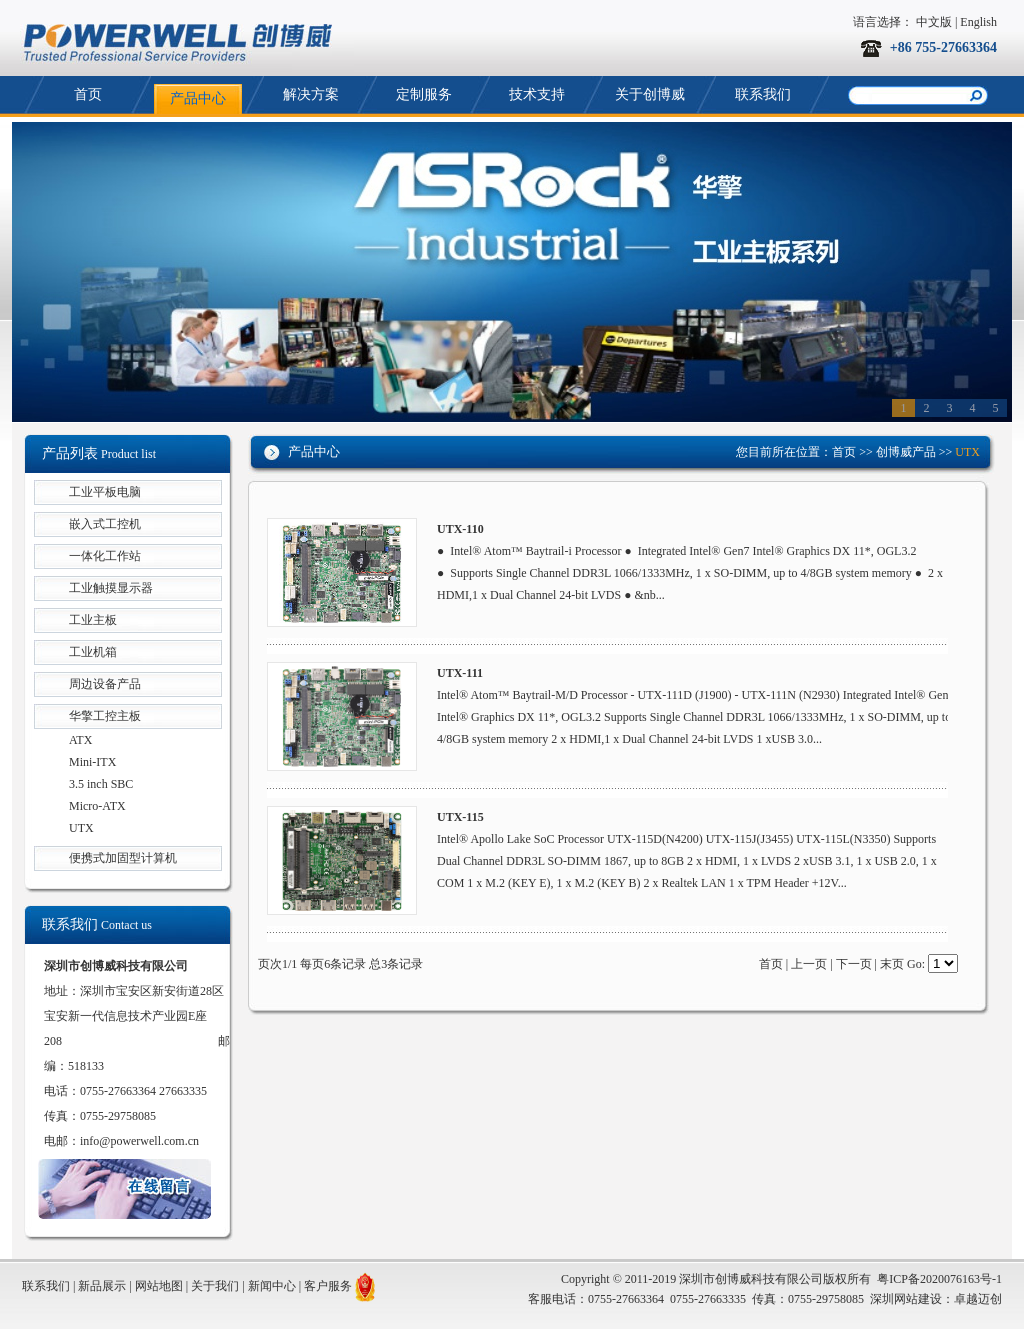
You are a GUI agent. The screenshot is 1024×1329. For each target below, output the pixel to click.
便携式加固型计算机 (123, 858)
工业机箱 (93, 652)
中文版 (934, 22)
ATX (80, 740)
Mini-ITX (92, 762)
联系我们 (763, 94)
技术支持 (537, 94)
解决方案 (311, 94)
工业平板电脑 (105, 492)
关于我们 (215, 1286)
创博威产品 (906, 452)
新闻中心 (272, 1286)
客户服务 (328, 1286)
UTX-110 (460, 529)
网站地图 (159, 1286)
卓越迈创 (978, 1299)
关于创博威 (650, 94)
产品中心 (198, 98)
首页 (88, 94)
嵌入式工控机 (105, 524)
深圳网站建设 (906, 1299)
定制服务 (424, 94)
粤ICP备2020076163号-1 (939, 1279)
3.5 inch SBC (101, 784)
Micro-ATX (97, 806)
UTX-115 (460, 817)
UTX (81, 828)
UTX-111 (460, 673)
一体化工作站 (105, 556)
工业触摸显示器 (111, 588)
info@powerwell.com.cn (139, 1141)
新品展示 (102, 1286)
